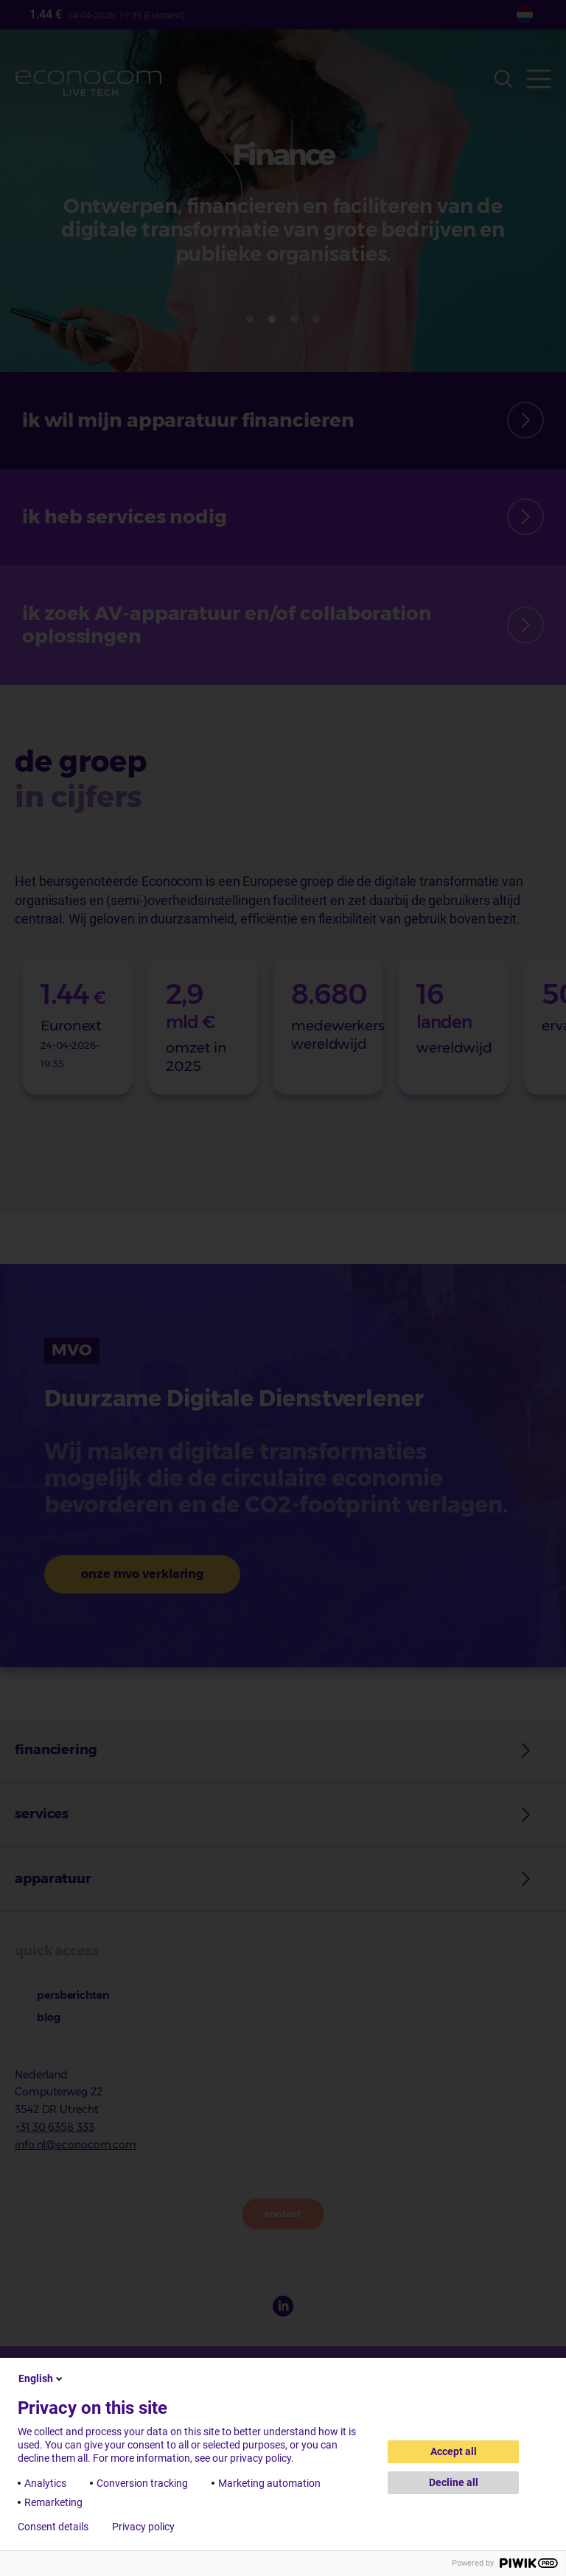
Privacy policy (143, 2527)
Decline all (453, 2482)
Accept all (453, 2451)
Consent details (53, 2527)
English (41, 2378)
